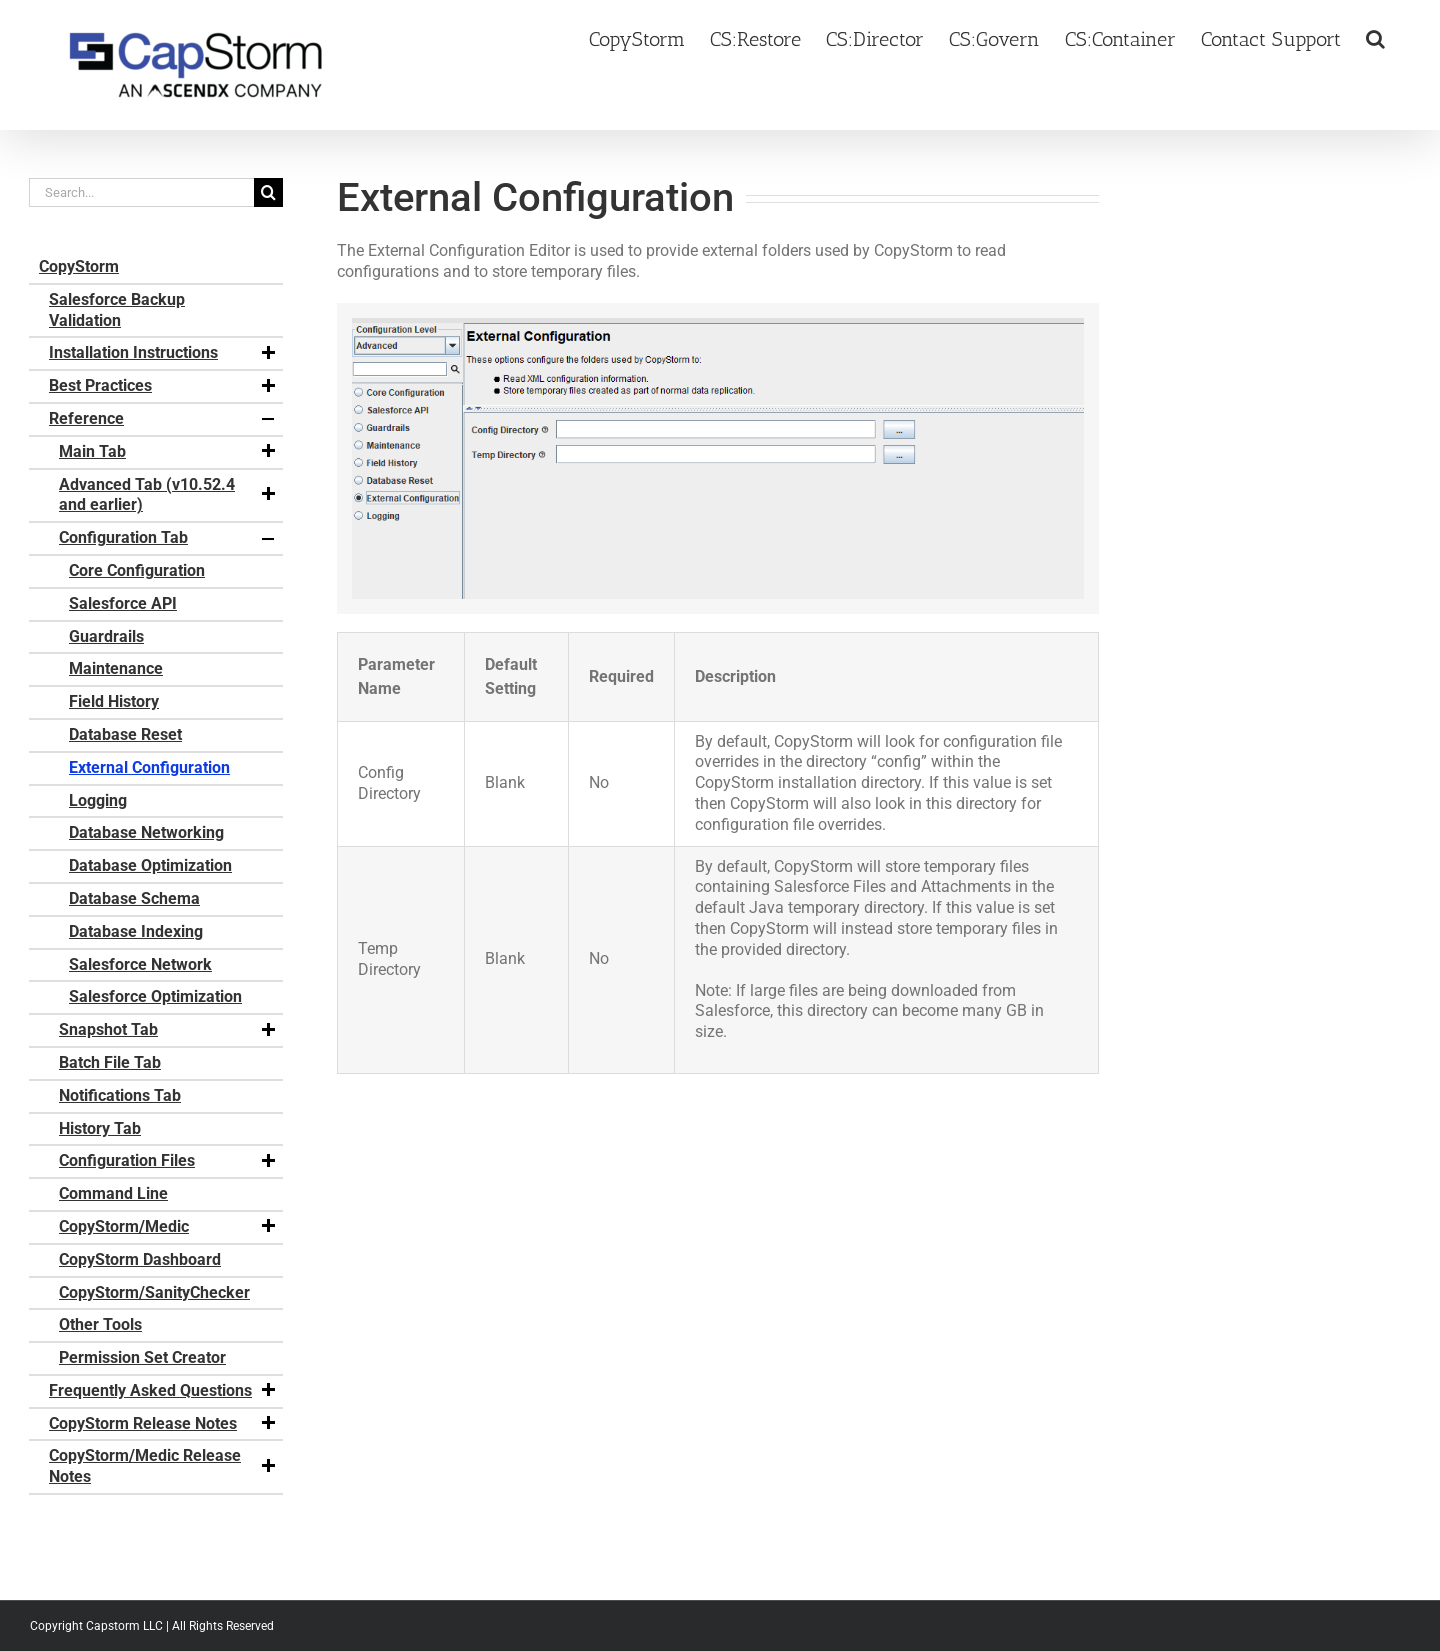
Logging (98, 800)
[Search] (268, 192)
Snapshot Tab (168, 1030)
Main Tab (168, 452)
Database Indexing (136, 931)
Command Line (113, 1193)
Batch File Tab (110, 1062)
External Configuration (149, 767)
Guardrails (106, 636)
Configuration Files (168, 1161)
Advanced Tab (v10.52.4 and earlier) (168, 495)
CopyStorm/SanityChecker (154, 1292)
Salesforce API (123, 603)
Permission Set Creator (142, 1357)
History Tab (100, 1128)
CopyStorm (79, 266)
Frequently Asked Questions (163, 1391)
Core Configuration (137, 570)
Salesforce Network (140, 964)
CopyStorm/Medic (168, 1227)
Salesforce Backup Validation (117, 310)
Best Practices (163, 386)
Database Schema (134, 898)
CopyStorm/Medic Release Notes (163, 1466)
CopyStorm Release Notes (163, 1424)
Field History (114, 701)
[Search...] (141, 192)
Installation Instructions (163, 353)
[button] (1375, 37)
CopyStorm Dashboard (140, 1259)
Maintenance (116, 668)
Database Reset (125, 734)
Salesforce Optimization (155, 996)
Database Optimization (150, 865)
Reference (163, 419)
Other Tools (100, 1324)
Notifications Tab (120, 1095)
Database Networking (146, 832)
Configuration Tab (168, 538)
